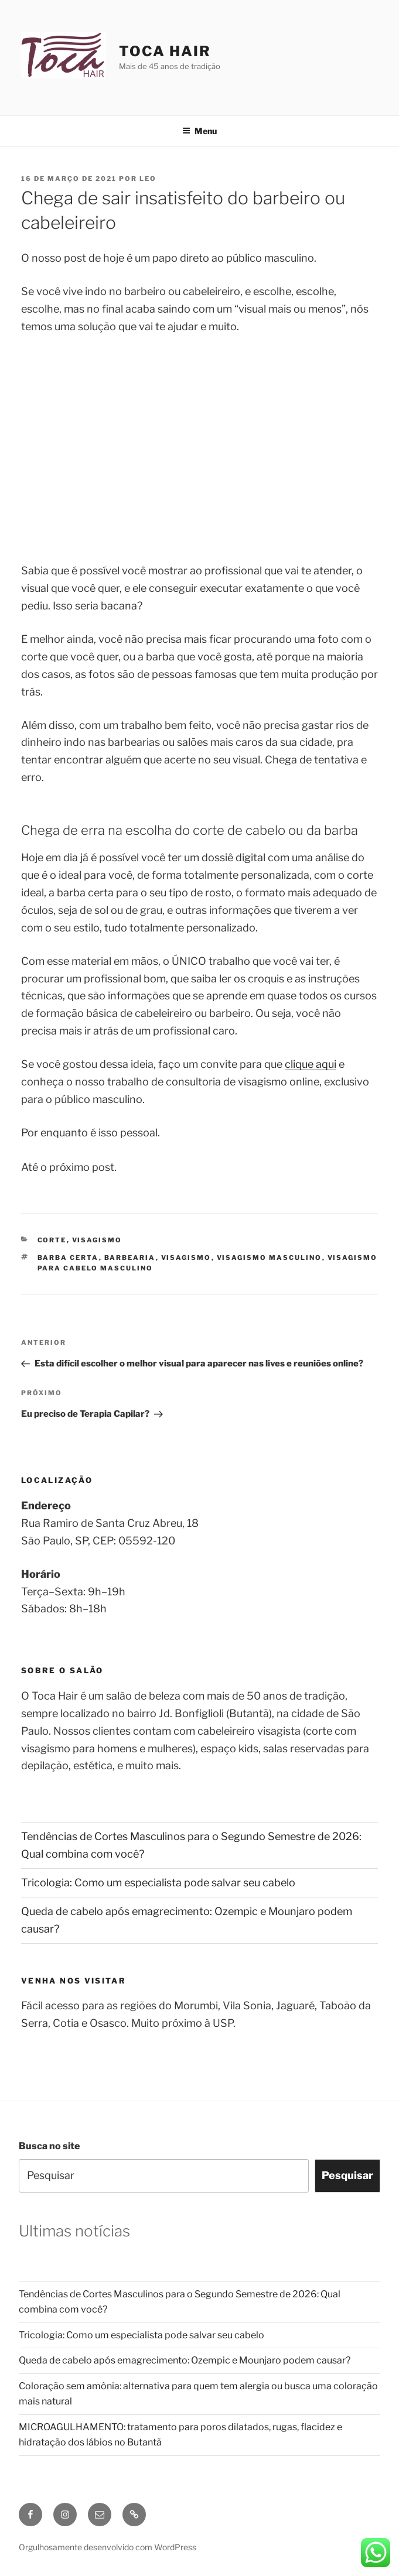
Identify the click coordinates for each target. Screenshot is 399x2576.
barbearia (130, 1257)
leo (147, 178)
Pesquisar (347, 2175)
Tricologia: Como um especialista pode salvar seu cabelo (158, 1882)
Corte (52, 1240)
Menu (199, 131)
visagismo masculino (269, 1257)
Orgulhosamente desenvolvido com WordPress (107, 2547)
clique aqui (310, 1064)
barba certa (68, 1257)
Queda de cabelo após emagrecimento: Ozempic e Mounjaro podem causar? (184, 2360)
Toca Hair (164, 51)
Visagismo (97, 1240)
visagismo (186, 1257)
